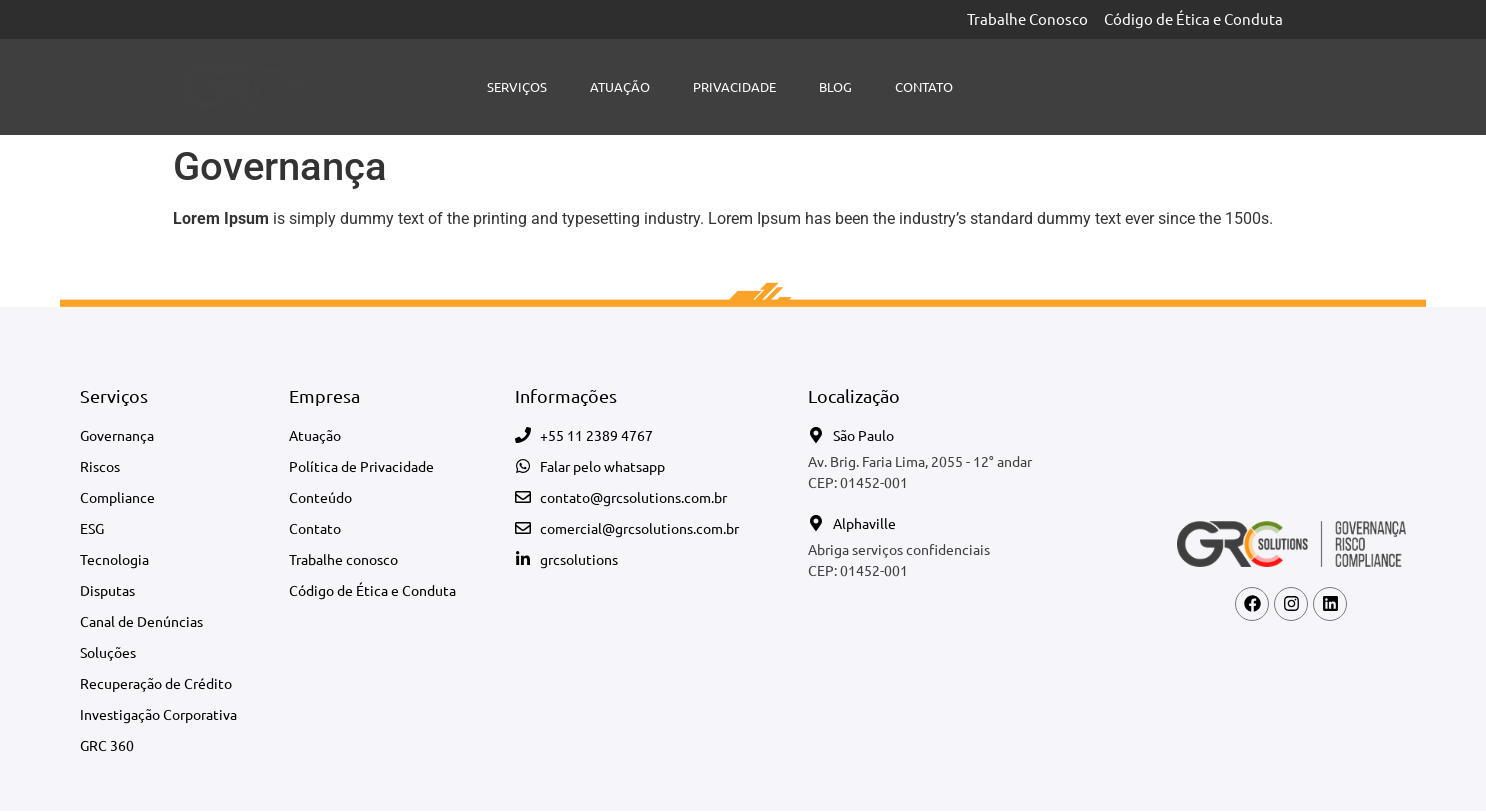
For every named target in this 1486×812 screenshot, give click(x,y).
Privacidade (734, 86)
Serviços (517, 86)
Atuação (620, 86)
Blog (835, 86)
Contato (924, 86)
